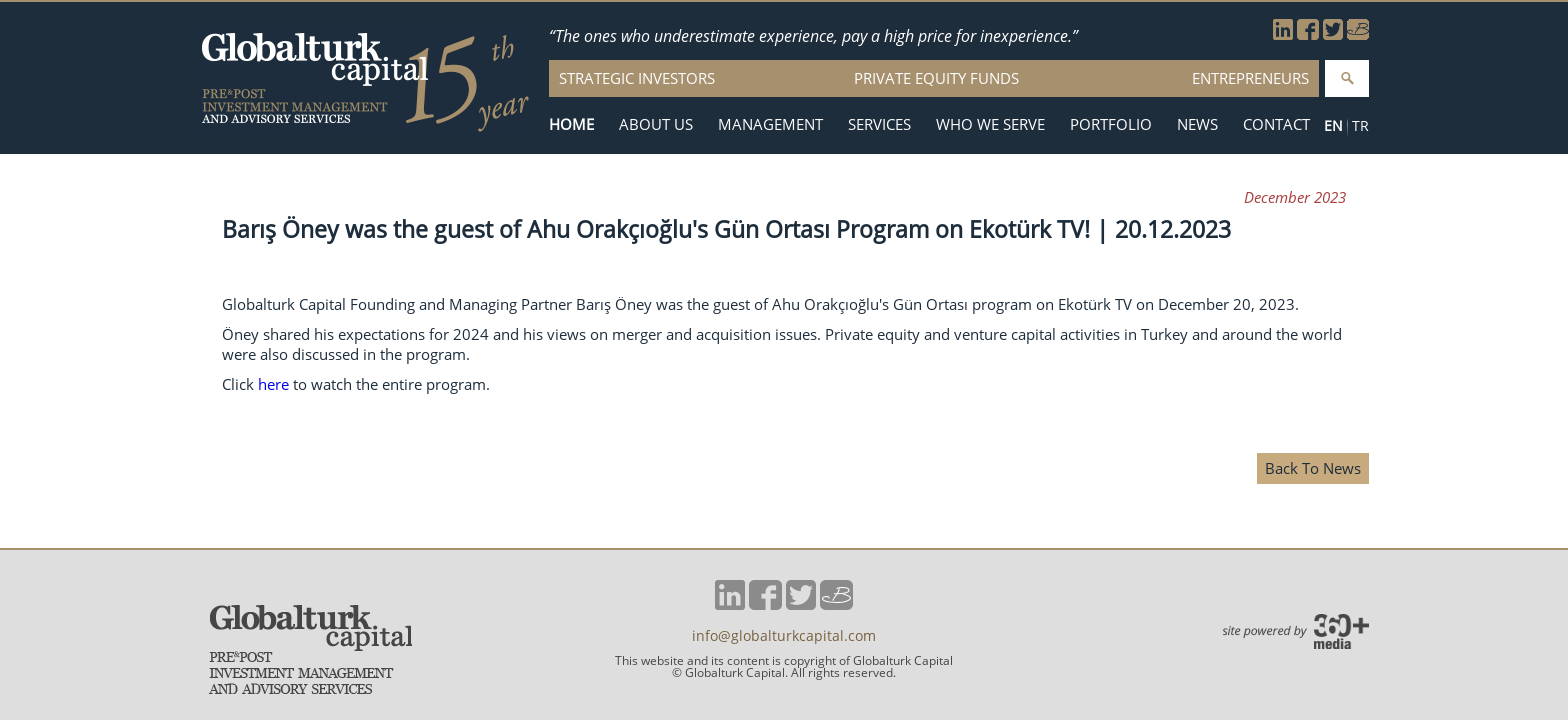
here (273, 384)
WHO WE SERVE (990, 124)
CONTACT (1276, 124)
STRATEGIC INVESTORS (637, 78)
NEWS (1197, 124)
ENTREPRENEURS (1250, 78)
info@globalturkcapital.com (784, 636)
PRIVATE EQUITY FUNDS (936, 78)
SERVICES (879, 124)
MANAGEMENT (770, 124)
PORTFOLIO (1111, 124)
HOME (571, 124)
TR (1360, 125)
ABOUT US (656, 124)
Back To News (1313, 468)
